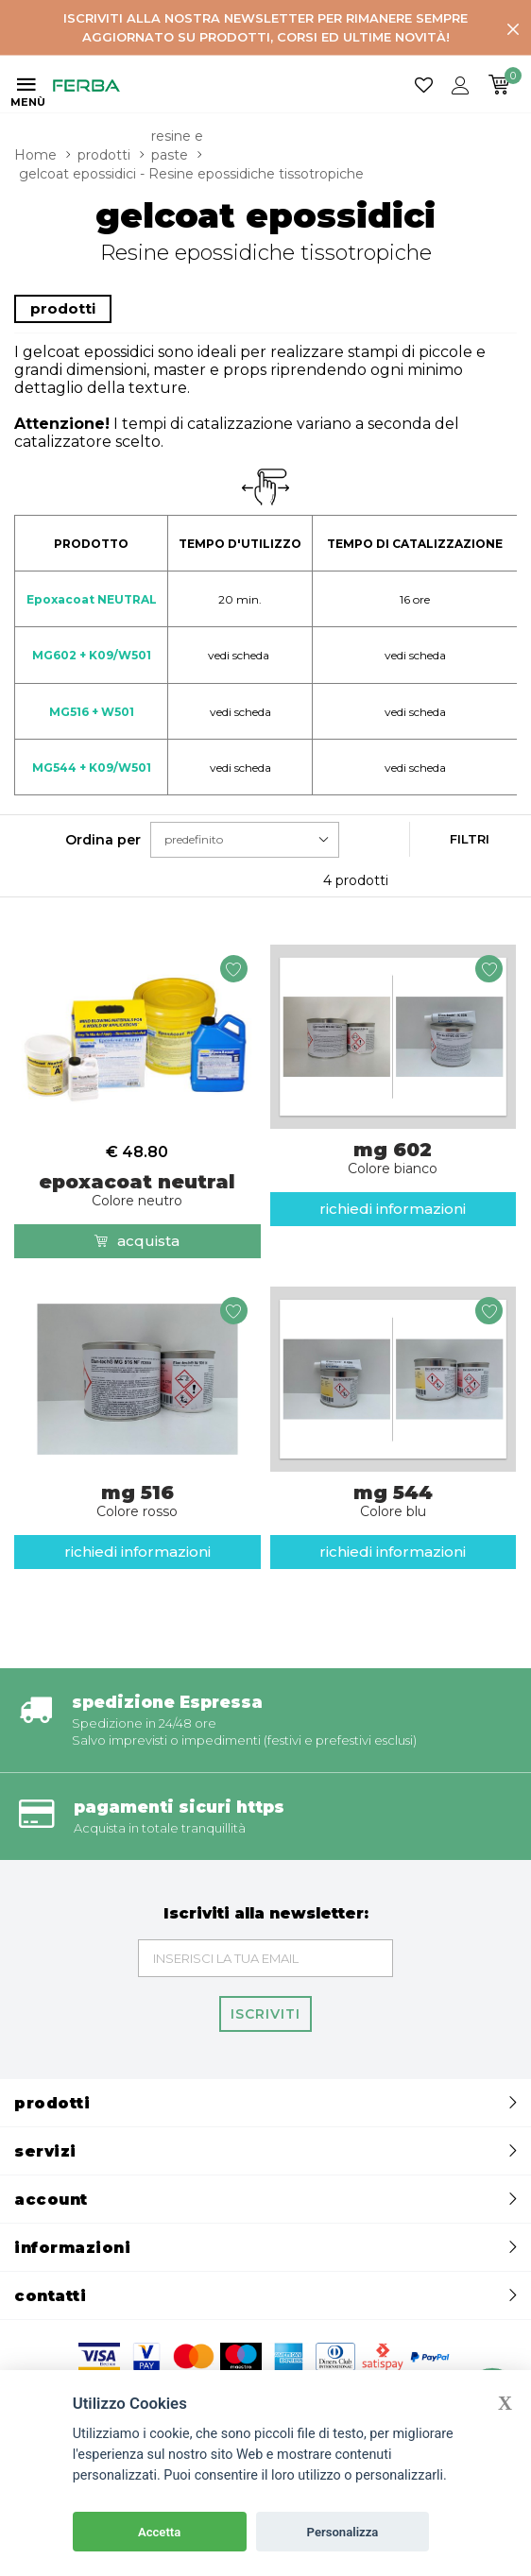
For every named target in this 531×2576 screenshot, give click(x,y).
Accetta (159, 2532)
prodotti (103, 154)
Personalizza (343, 2532)
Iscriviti (265, 2013)
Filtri (469, 838)
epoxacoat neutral (137, 1189)
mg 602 (393, 1157)
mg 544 (393, 1500)
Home (35, 154)
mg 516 (137, 1500)
